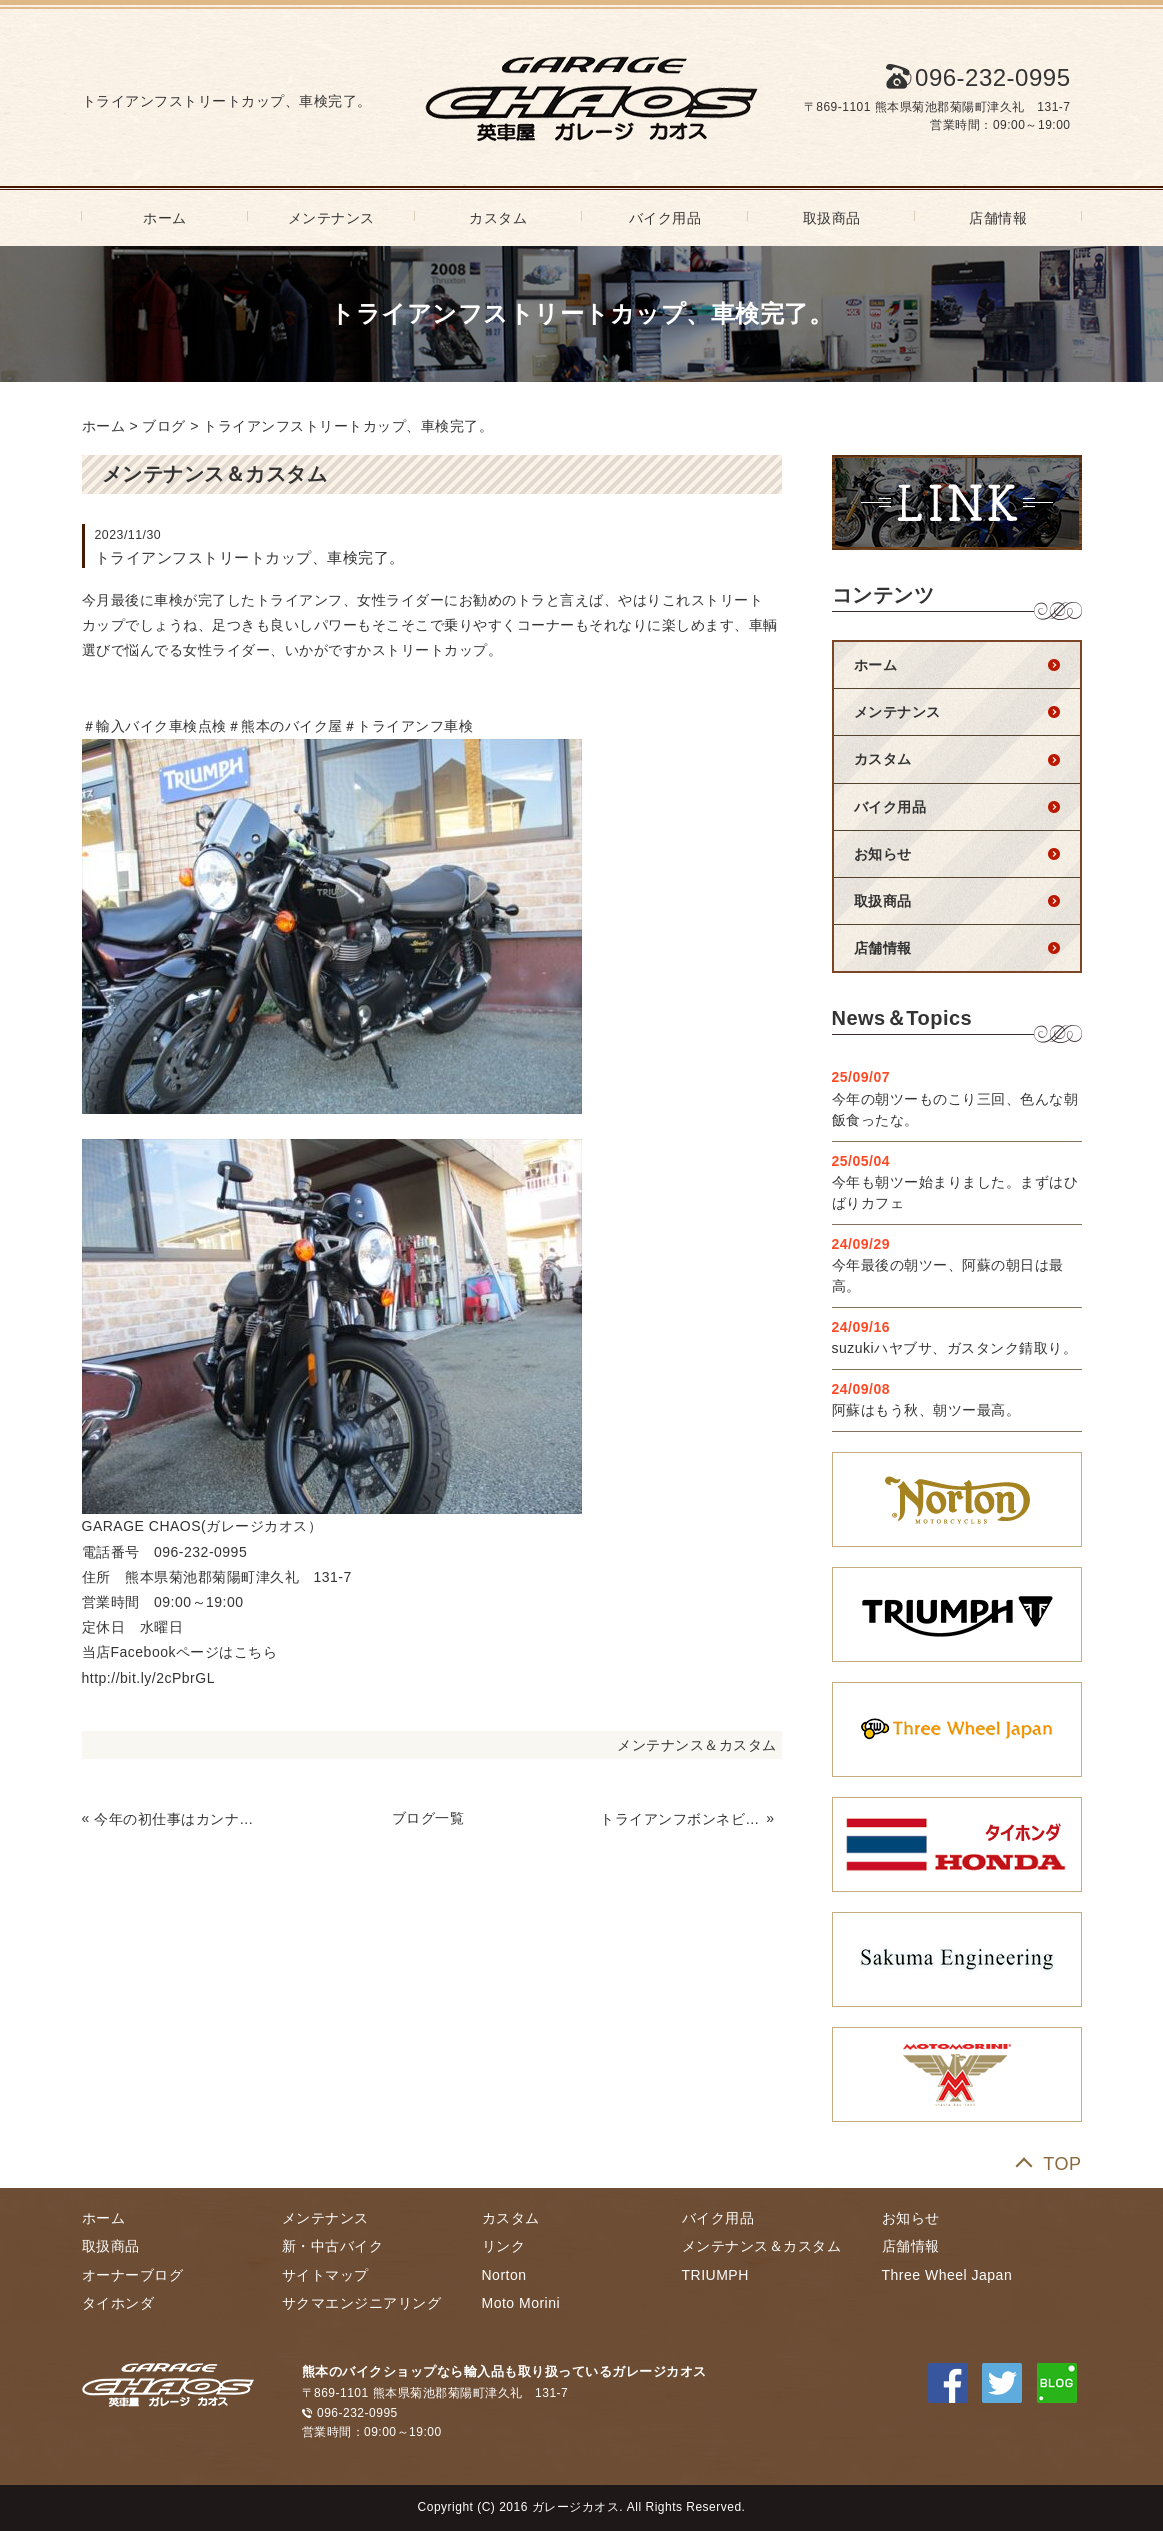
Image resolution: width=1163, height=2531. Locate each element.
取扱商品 (832, 218)
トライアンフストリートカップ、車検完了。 (348, 426)
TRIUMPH (715, 2275)
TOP (1062, 2163)
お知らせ (883, 854)
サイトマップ (325, 2275)
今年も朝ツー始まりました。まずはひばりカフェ (955, 1192)
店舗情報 (998, 218)
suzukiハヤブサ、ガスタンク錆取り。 (955, 1348)
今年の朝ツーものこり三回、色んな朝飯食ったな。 (955, 1109)
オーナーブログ (133, 2275)
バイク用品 (665, 218)
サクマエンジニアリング (362, 2303)
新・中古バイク (333, 2246)
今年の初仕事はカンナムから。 (175, 1819)
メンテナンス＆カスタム (697, 1745)
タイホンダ (118, 2303)
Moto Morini (521, 2303)
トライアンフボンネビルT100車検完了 (681, 1819)
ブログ (164, 426)
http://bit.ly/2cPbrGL (148, 1678)
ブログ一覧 (428, 1818)
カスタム (498, 218)
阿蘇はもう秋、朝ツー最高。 (926, 1410)
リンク (504, 2246)
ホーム (165, 218)
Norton (504, 2275)
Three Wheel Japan (947, 2275)
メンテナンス (331, 218)
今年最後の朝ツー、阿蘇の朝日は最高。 (948, 1275)
